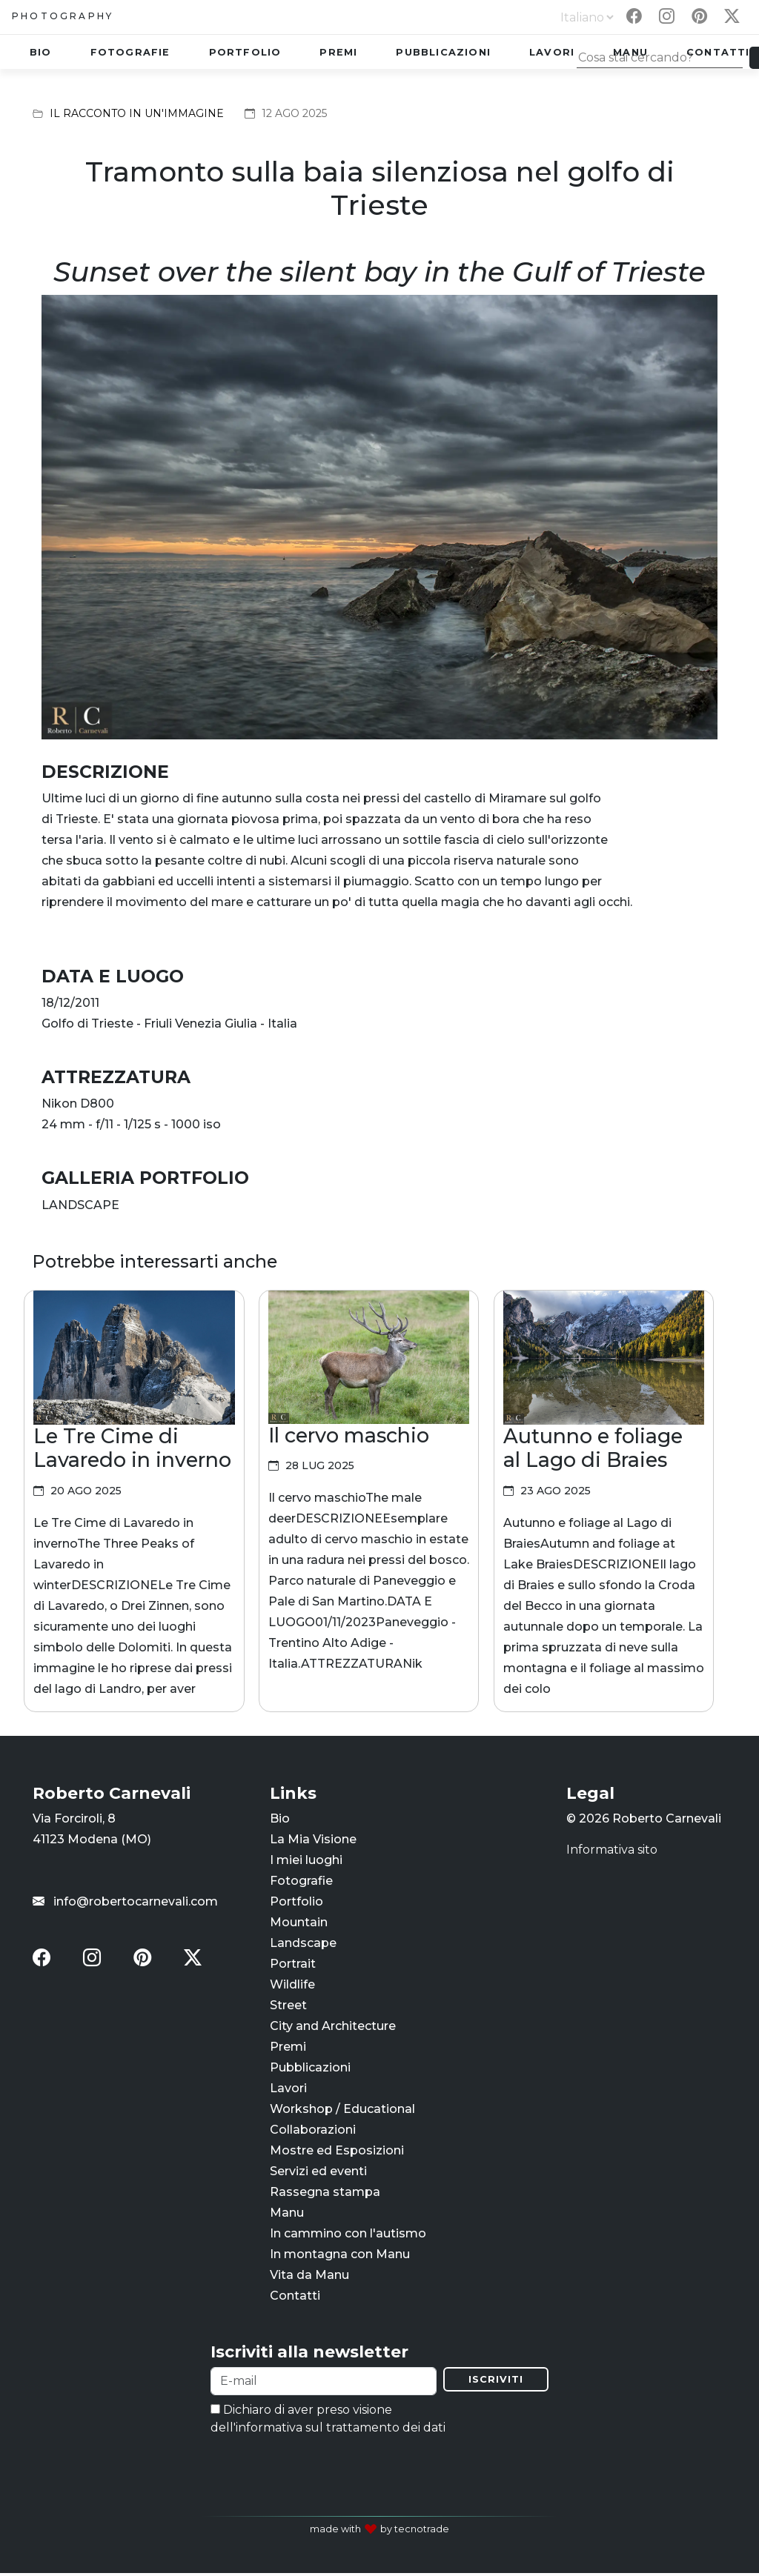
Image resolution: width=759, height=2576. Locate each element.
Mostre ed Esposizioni (337, 2152)
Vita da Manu (309, 2276)
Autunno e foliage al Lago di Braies (593, 1448)
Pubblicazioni (443, 52)
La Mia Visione (313, 1841)
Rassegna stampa (325, 2193)
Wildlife (292, 1986)
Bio (41, 52)
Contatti (295, 2297)
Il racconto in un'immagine (137, 113)
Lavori (551, 52)
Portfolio (245, 52)
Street (288, 2007)
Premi (338, 52)
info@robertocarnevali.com (125, 1903)
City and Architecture (333, 2027)
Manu (287, 2214)
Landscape (303, 1944)
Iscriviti (495, 2382)
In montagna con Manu (340, 2256)
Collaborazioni (313, 2131)
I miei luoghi (306, 1861)
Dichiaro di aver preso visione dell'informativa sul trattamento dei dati (328, 2421)
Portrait (293, 1965)
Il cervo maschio (348, 1435)
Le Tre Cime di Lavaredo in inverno (132, 1448)
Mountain (299, 1924)
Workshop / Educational (342, 2110)
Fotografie (130, 52)
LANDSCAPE (80, 1205)
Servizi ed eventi (318, 2173)
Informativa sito (611, 1851)
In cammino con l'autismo (348, 2235)
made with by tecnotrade (379, 2531)
